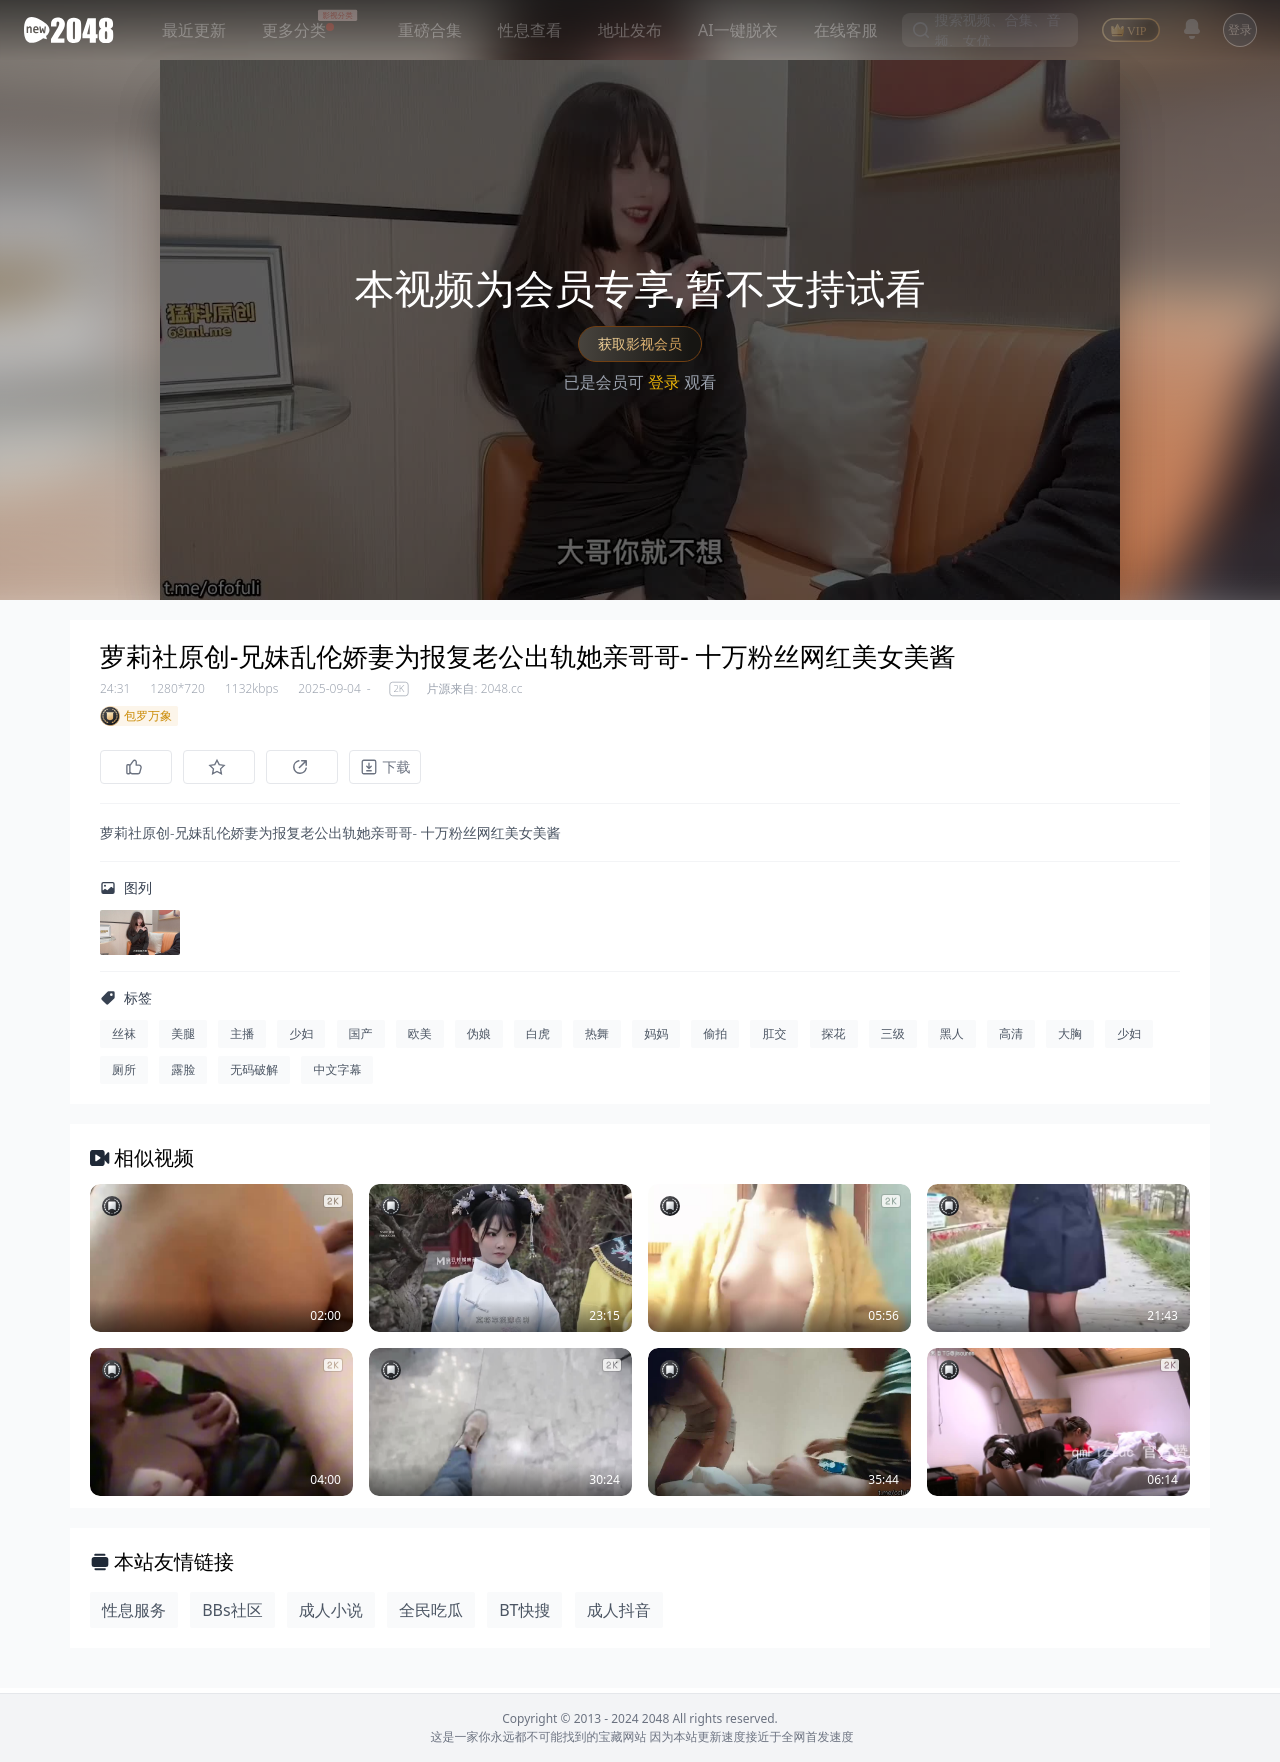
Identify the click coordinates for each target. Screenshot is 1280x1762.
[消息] (1192, 29)
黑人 (952, 1038)
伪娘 (479, 1038)
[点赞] (136, 767)
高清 (1011, 1038)
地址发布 (630, 30)
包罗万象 (136, 716)
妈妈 (656, 1038)
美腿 (183, 1038)
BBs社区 (232, 1615)
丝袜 (124, 1038)
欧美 (420, 1038)
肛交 (774, 1038)
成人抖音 (619, 1615)
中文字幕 (337, 1074)
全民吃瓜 (431, 1615)
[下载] (400, 767)
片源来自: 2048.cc (475, 689)
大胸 (1070, 1038)
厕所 (124, 1074)
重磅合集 (430, 30)
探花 (834, 1038)
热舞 (597, 1038)
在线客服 (846, 30)
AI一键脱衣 (738, 30)
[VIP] (1131, 30)
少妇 (301, 1038)
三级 (893, 1038)
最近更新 (194, 30)
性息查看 (530, 30)
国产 (361, 1038)
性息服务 (134, 1615)
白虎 (538, 1038)
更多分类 (294, 30)
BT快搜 (524, 1615)
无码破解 (254, 1074)
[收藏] (224, 767)
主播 (242, 1038)
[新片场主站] (73, 30)
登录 (1240, 29)
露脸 (183, 1074)
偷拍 (715, 1038)
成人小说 (331, 1615)
